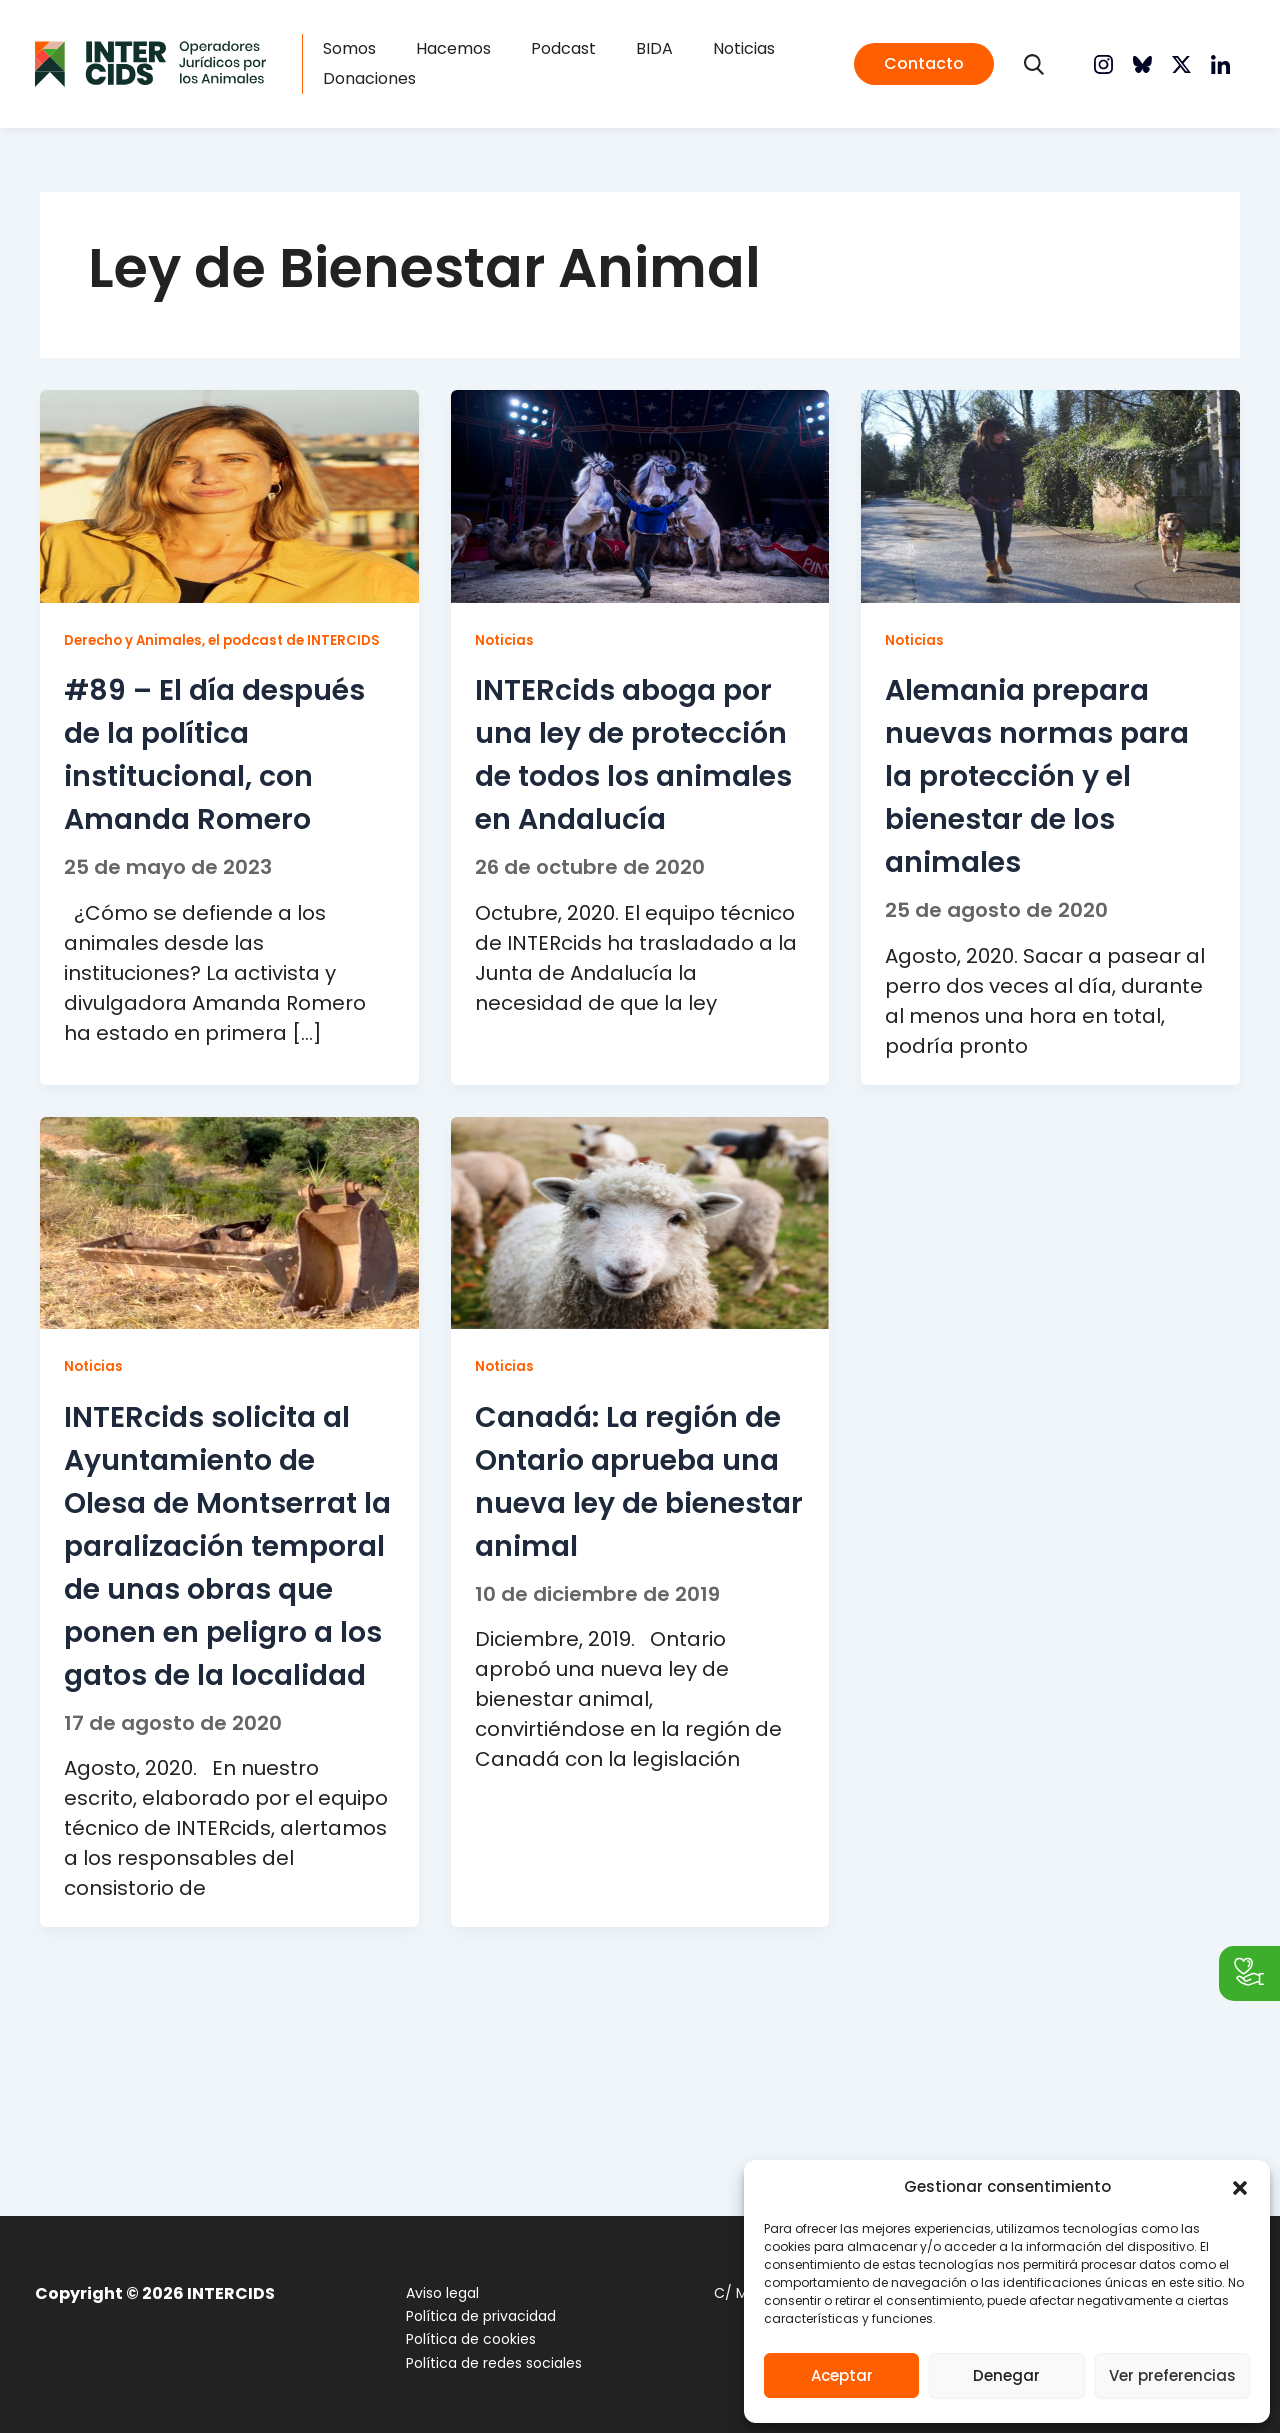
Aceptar (842, 2375)
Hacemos (460, 52)
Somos (376, 52)
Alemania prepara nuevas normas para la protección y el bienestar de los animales (1046, 780)
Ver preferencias (1172, 2375)
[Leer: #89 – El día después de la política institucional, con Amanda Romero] (229, 502)
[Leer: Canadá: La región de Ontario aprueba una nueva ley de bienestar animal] (640, 1285)
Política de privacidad (468, 2317)
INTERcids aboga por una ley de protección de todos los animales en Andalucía (620, 802)
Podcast (550, 52)
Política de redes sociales (481, 2363)
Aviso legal (429, 2294)
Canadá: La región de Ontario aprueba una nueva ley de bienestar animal (635, 1563)
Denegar (1006, 2375)
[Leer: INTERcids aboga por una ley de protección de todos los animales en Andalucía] (640, 502)
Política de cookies (458, 2340)
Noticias (691, 52)
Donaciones (396, 82)
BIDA (621, 52)
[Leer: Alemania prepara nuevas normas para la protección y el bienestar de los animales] (1050, 502)
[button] (1240, 2188)
